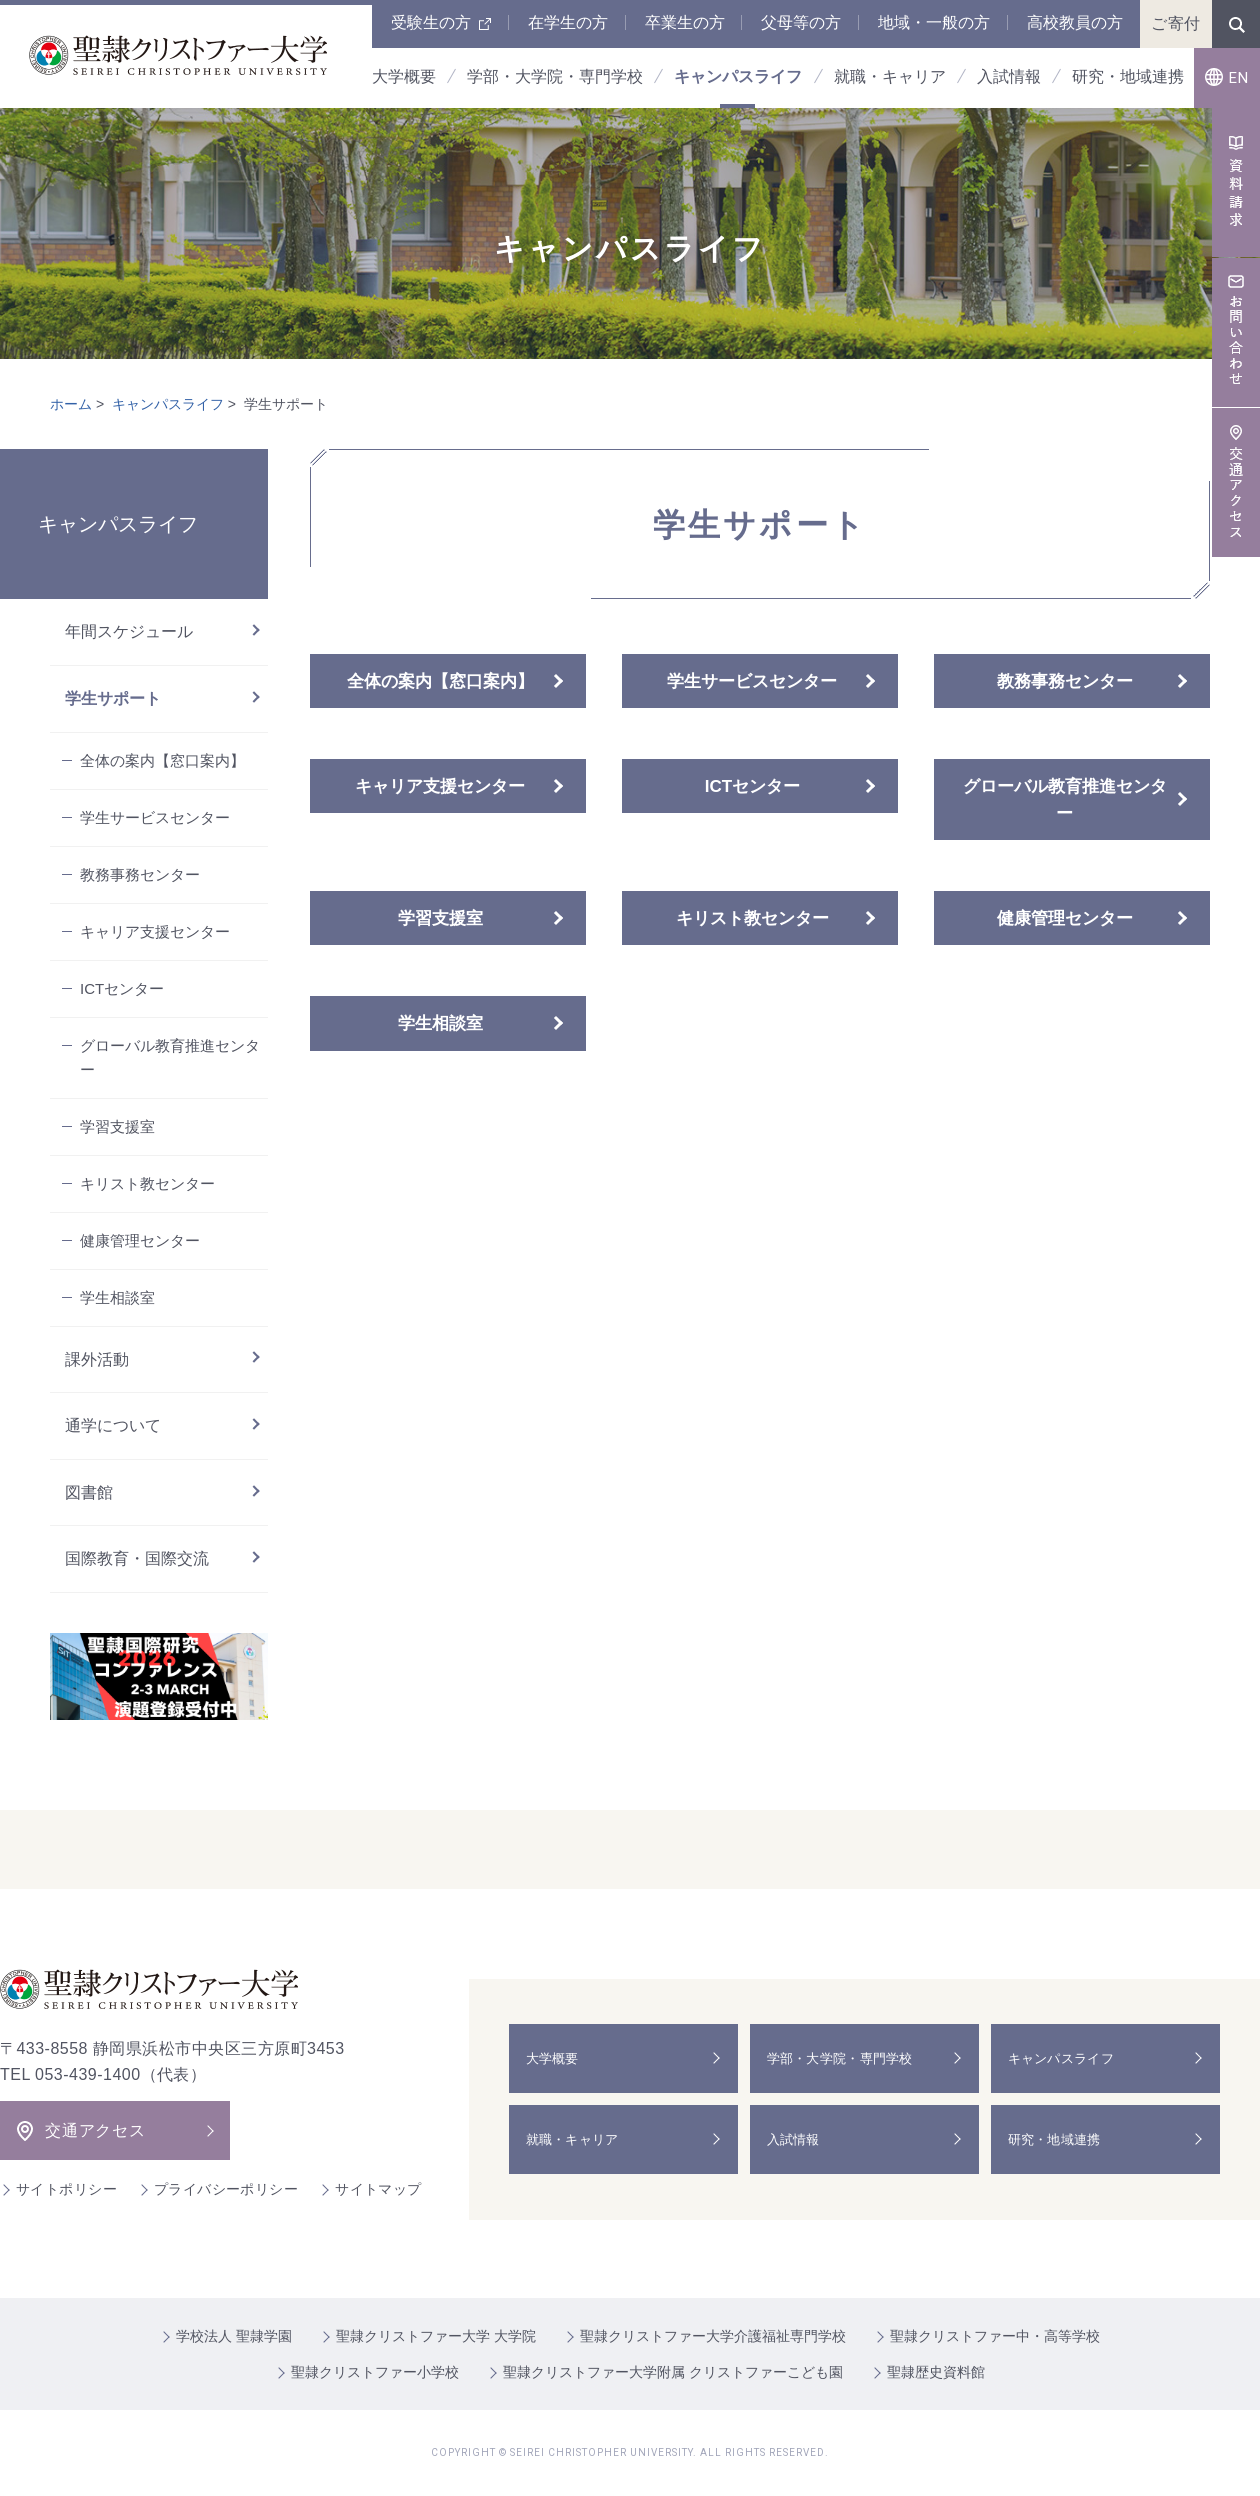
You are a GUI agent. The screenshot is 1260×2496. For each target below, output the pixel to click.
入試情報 (797, 2139)
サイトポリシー (66, 2189)
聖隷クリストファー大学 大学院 (436, 2336)
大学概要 (556, 2058)
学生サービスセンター (752, 681)
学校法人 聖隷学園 (234, 2336)
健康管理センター (1065, 918)
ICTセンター (752, 786)
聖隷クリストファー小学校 (375, 2372)
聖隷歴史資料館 (936, 2372)
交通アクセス (95, 2130)
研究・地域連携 (1060, 2139)
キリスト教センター (752, 918)
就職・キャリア (578, 2139)
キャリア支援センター (440, 786)
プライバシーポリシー (226, 2189)
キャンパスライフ (168, 404)
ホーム (71, 404)
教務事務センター (1065, 681)
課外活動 (97, 1359)
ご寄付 (1176, 23)
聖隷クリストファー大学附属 (673, 2372)
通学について (113, 1425)
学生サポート (113, 698)
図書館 (89, 1492)
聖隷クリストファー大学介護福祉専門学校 (713, 2336)
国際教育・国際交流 (137, 1558)
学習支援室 (440, 918)
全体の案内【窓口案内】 (440, 681)
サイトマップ (378, 2189)
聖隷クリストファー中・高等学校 (995, 2336)
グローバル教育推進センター (1065, 800)
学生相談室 (440, 1023)
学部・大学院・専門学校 (847, 2058)
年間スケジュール (129, 631)
